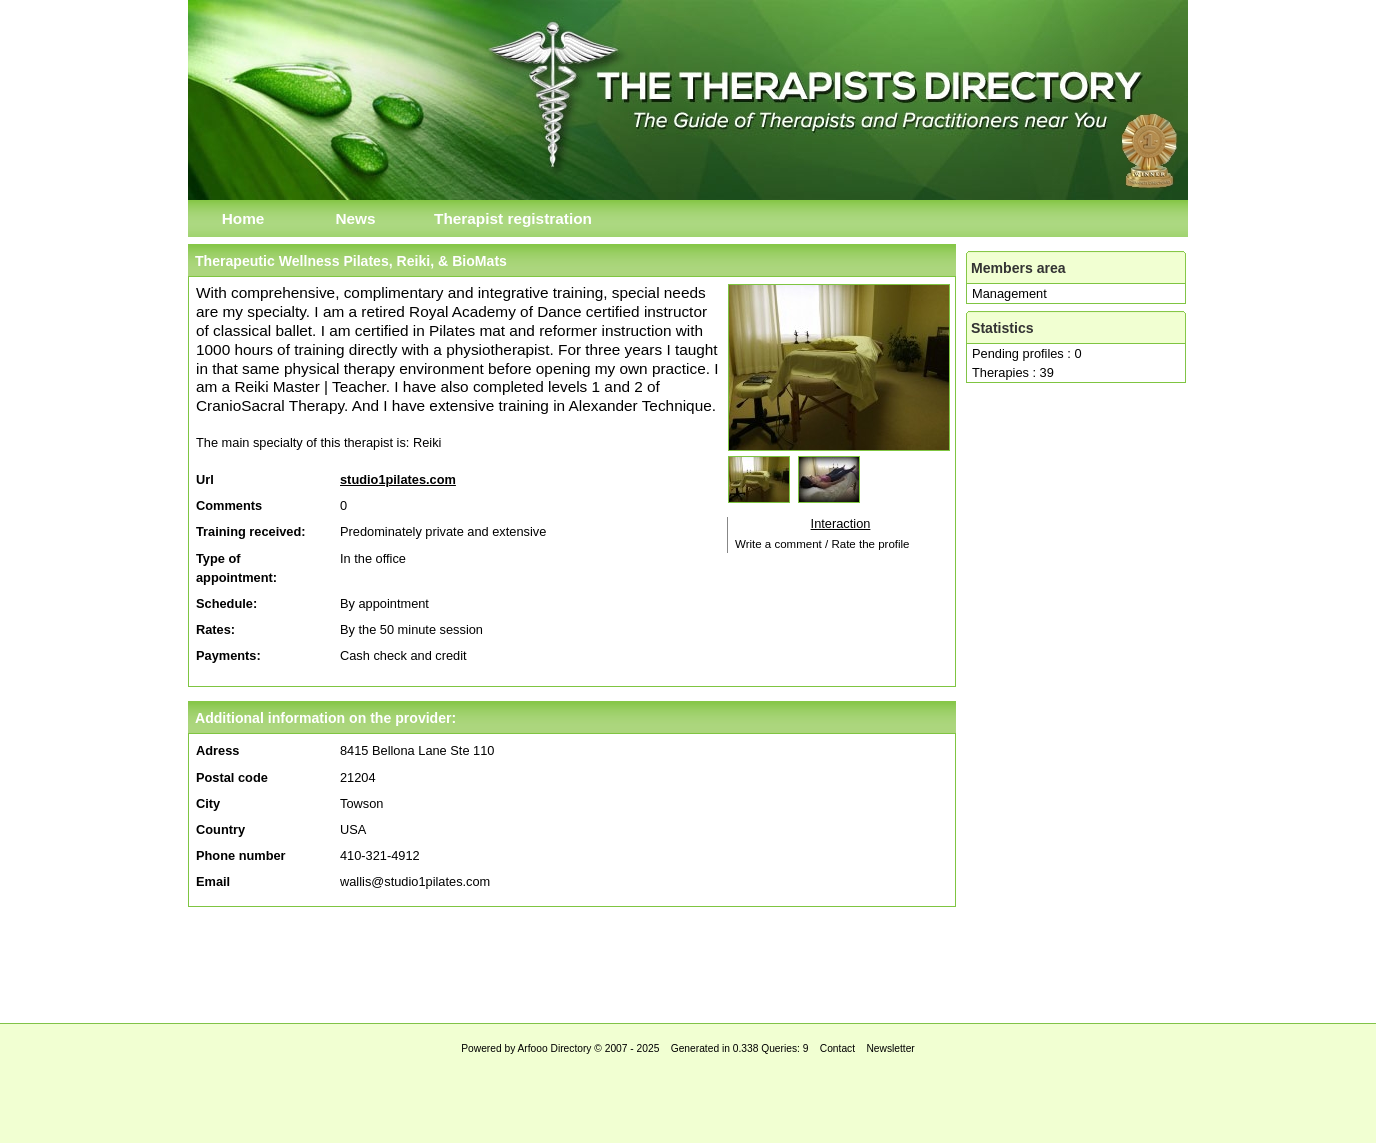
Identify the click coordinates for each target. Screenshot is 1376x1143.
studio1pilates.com (398, 479)
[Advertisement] (688, 960)
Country (220, 829)
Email (213, 881)
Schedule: (226, 603)
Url (205, 479)
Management (1009, 293)
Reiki (427, 442)
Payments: (228, 655)
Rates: (215, 629)
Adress (217, 750)
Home (243, 218)
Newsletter (890, 1048)
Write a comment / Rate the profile (822, 544)
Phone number (241, 855)
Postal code (232, 777)
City (208, 803)
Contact (837, 1048)
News (355, 218)
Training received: (251, 531)
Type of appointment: (236, 568)
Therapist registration (513, 218)
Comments (229, 505)
